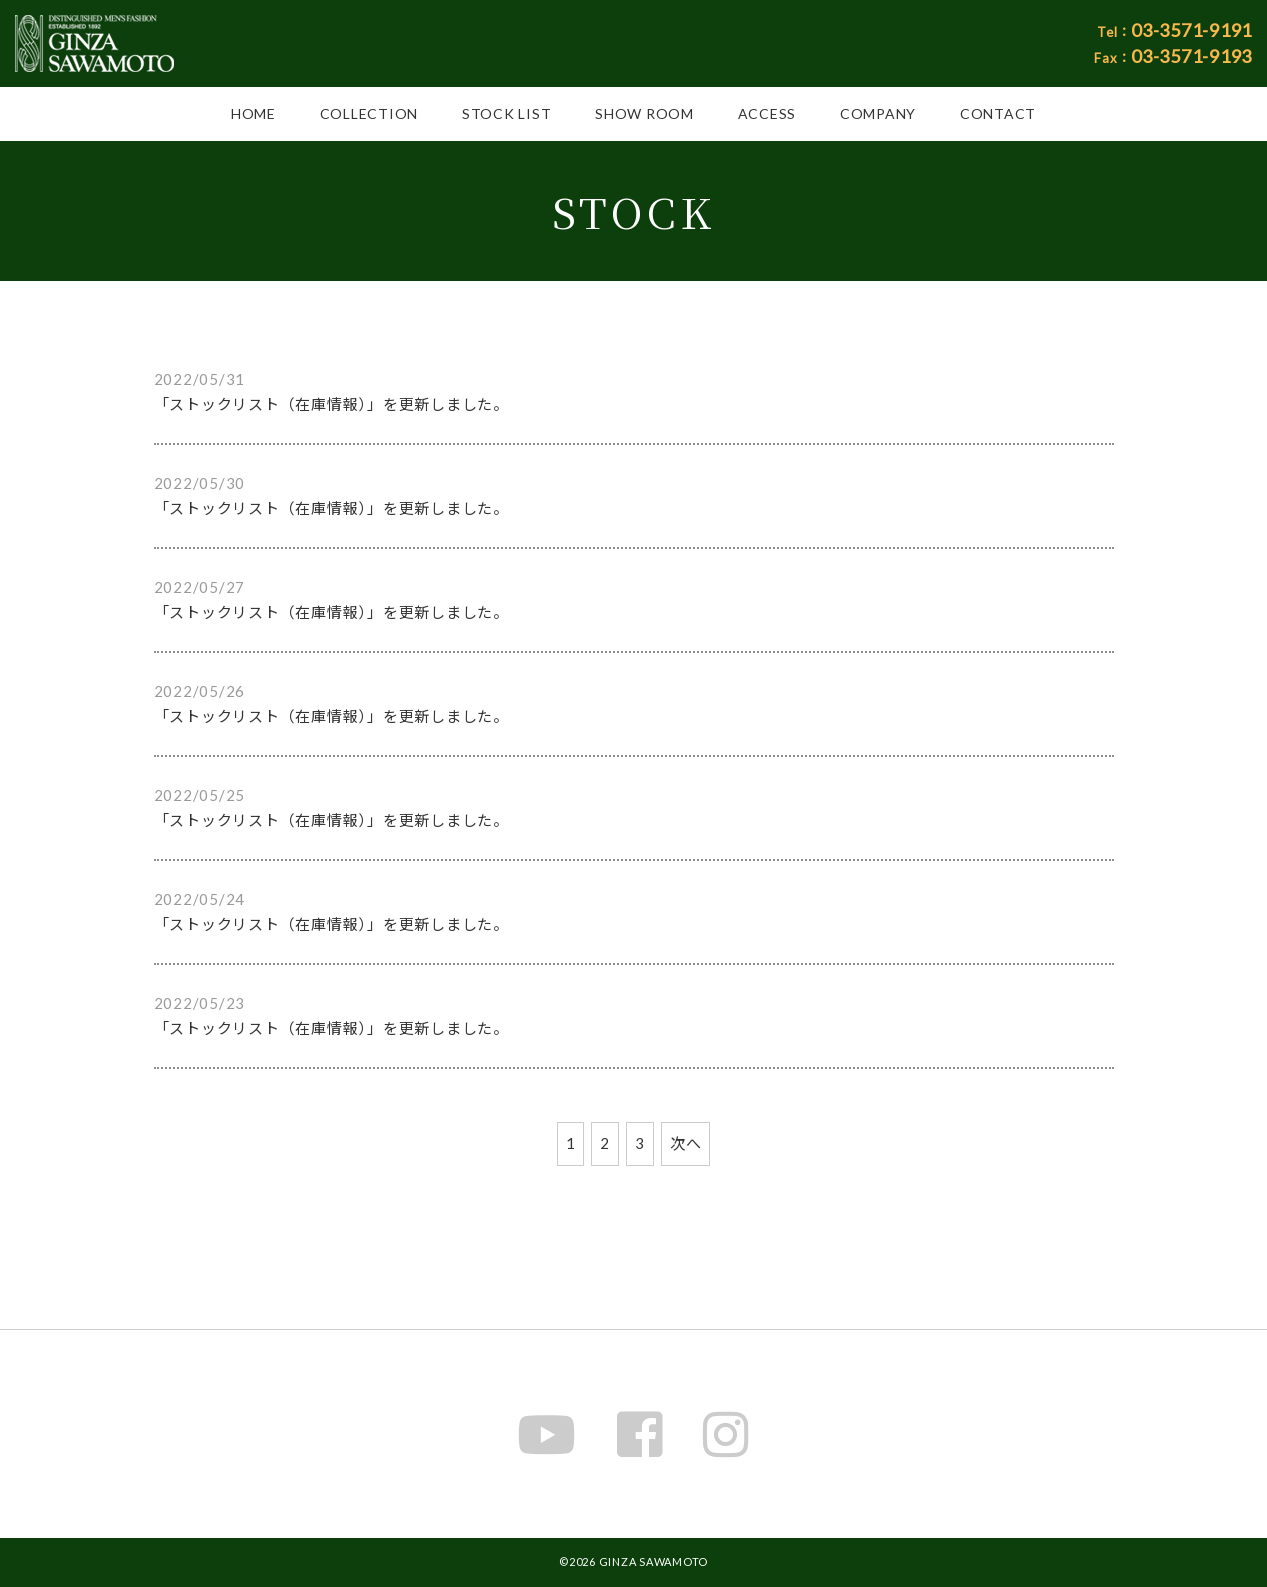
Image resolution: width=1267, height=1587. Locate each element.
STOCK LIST (507, 113)
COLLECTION (369, 113)
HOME (253, 113)
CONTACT (998, 113)
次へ (686, 1143)
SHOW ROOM (644, 113)
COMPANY (878, 113)
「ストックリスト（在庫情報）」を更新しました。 (331, 404)
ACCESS (767, 113)
